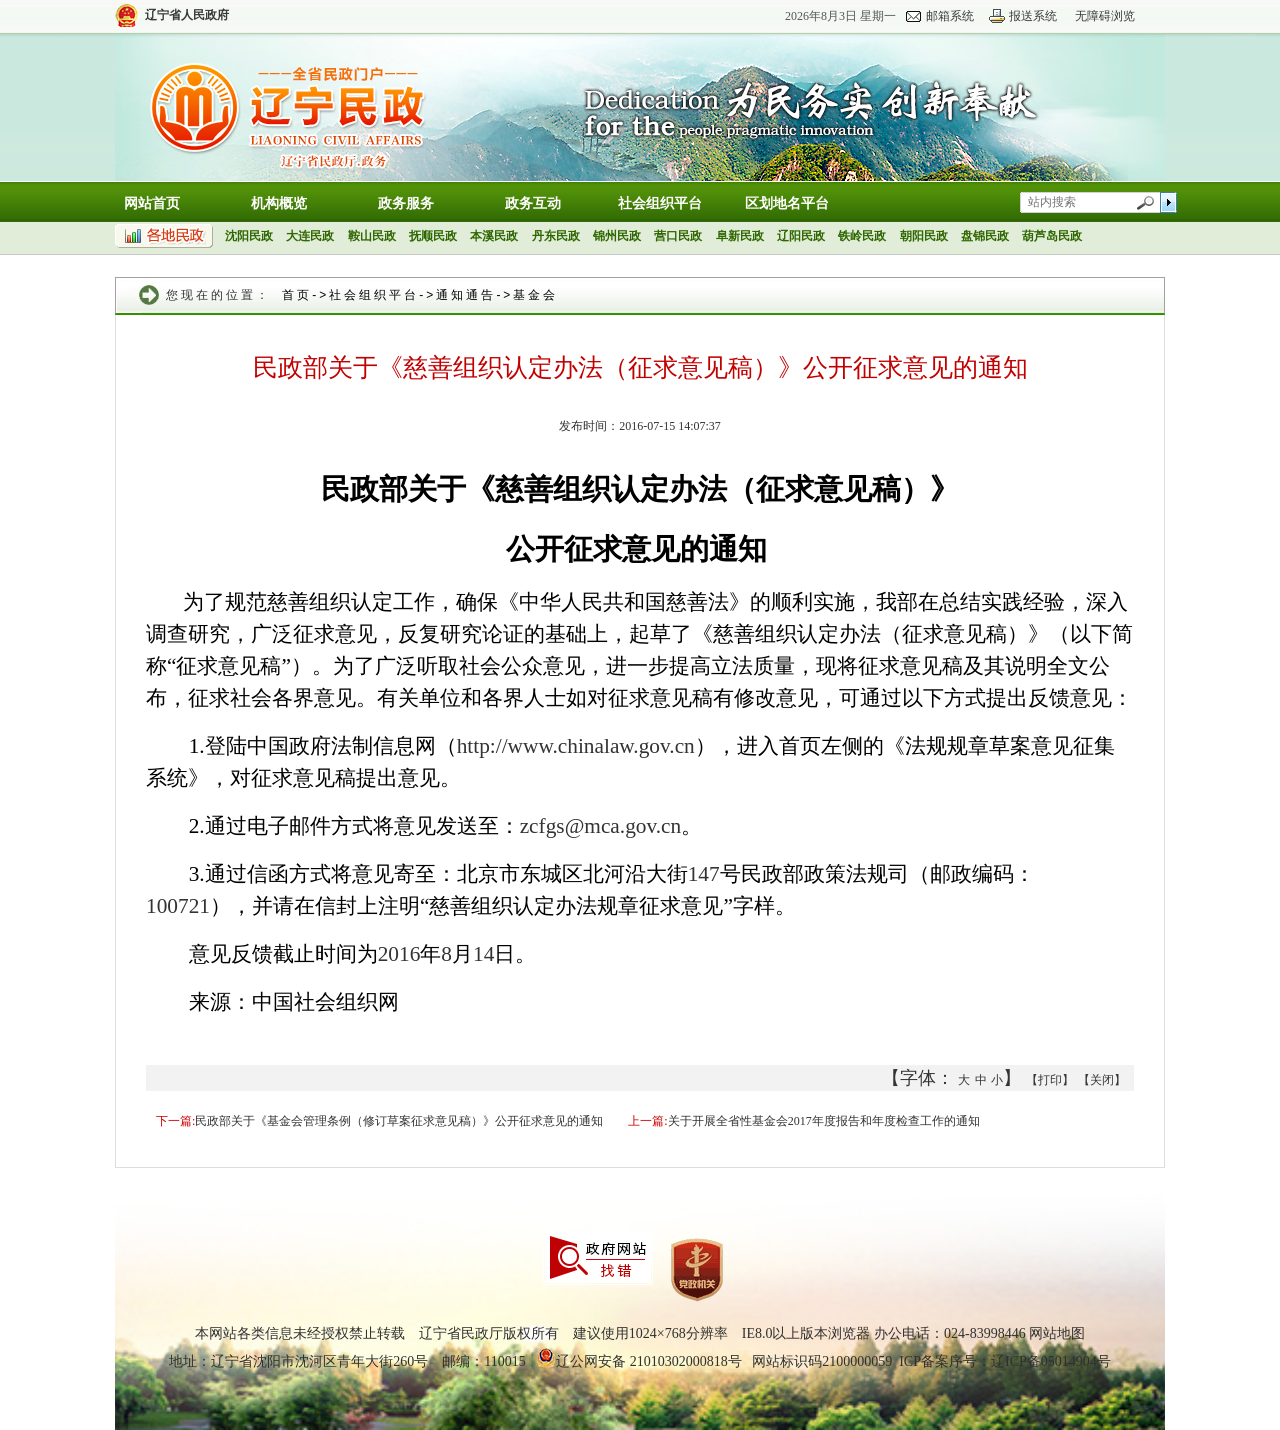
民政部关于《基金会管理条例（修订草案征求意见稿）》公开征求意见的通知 (399, 1121)
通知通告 (466, 295)
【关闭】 (1102, 1080)
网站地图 (1057, 1333)
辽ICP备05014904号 (1051, 1361)
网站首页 (152, 203)
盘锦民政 (985, 236)
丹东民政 (556, 236)
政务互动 (533, 203)
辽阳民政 (801, 236)
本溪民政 (494, 236)
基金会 (535, 295)
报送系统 (1033, 16)
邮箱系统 (950, 16)
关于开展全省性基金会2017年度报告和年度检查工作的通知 (824, 1121)
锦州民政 (617, 236)
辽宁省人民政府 (187, 15)
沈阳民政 (249, 236)
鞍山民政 (372, 236)
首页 (297, 295)
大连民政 (310, 236)
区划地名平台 (787, 203)
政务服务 (406, 203)
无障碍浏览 (1105, 16)
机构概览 (279, 203)
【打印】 (1050, 1080)
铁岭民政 (862, 236)
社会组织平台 (660, 203)
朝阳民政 (924, 236)
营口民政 (678, 236)
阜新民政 (740, 236)
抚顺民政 (433, 236)
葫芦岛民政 (1052, 236)
